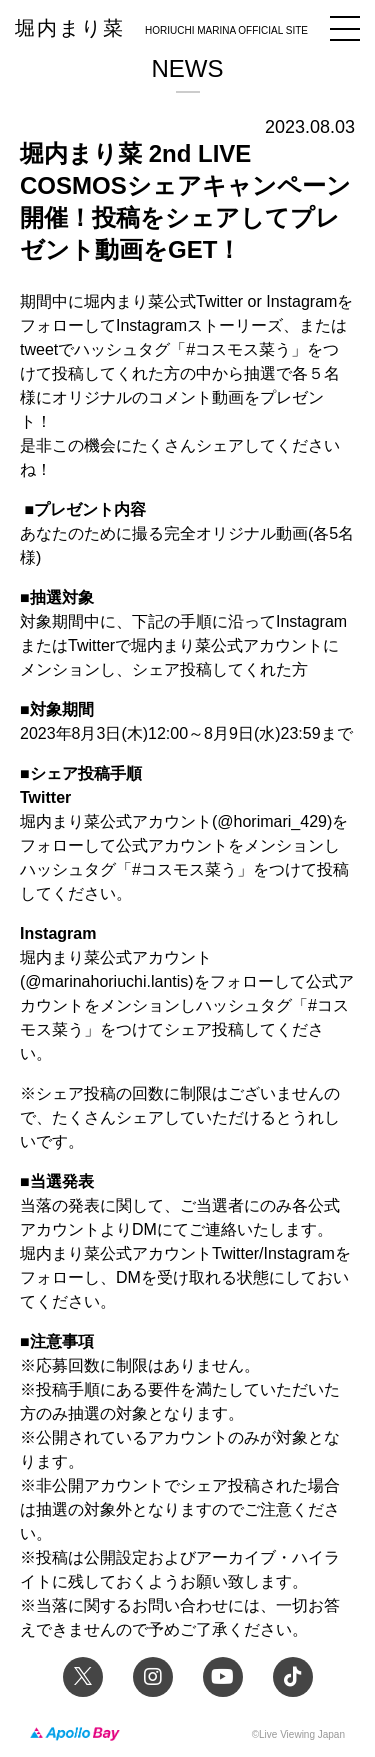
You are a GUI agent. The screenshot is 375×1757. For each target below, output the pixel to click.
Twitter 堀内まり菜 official (83, 1677)
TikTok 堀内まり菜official (293, 1677)
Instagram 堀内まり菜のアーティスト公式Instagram (153, 1677)
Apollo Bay (75, 1734)
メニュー (345, 28)
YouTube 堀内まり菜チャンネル (223, 1677)
